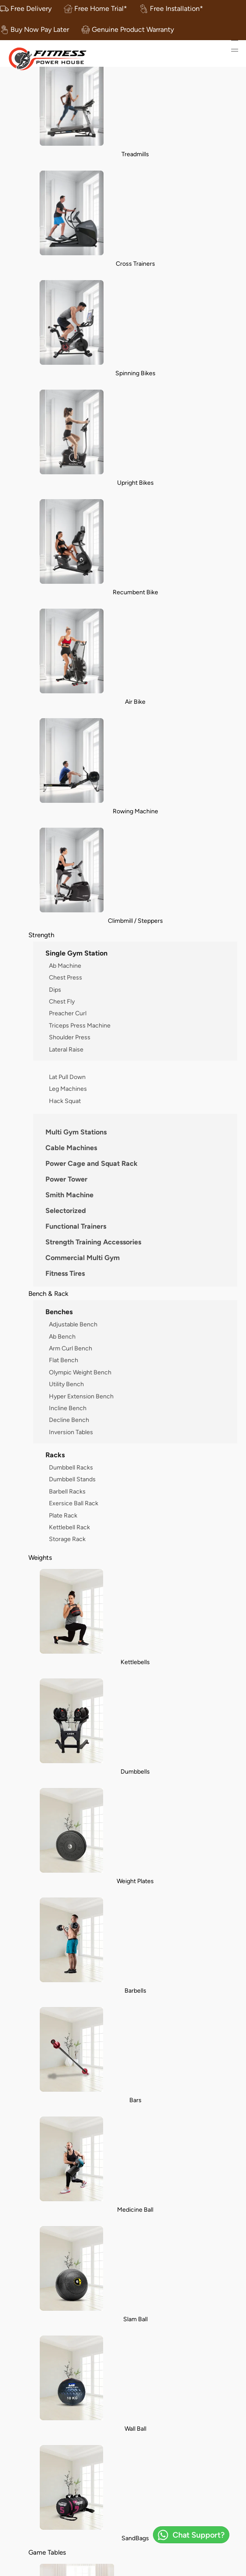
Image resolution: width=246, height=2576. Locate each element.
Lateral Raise (66, 1049)
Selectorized (65, 1210)
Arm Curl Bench (70, 1348)
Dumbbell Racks (71, 1467)
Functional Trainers (75, 1226)
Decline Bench (69, 1419)
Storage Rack (67, 1538)
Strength (41, 935)
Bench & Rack (48, 1293)
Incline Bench (68, 1407)
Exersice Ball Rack (73, 1503)
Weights (40, 1557)
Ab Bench (62, 1336)
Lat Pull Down (67, 1076)
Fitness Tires (65, 1273)
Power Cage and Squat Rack (91, 1163)
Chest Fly (62, 1001)
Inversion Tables (71, 1431)
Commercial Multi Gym (82, 1258)
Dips (55, 989)
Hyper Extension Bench (81, 1396)
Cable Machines (71, 1148)
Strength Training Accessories (93, 1242)
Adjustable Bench (73, 1324)
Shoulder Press (69, 1037)
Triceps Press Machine (80, 1025)
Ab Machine (65, 965)
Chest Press (65, 977)
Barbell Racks (67, 1491)
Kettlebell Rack (69, 1527)
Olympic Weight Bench (80, 1372)
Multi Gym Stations (76, 1132)
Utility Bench (66, 1383)
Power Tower (66, 1179)
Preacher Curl (68, 1013)
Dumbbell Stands (72, 1479)
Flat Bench (63, 1360)
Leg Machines (68, 1088)
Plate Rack (63, 1515)
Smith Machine (69, 1195)
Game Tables (47, 2552)
